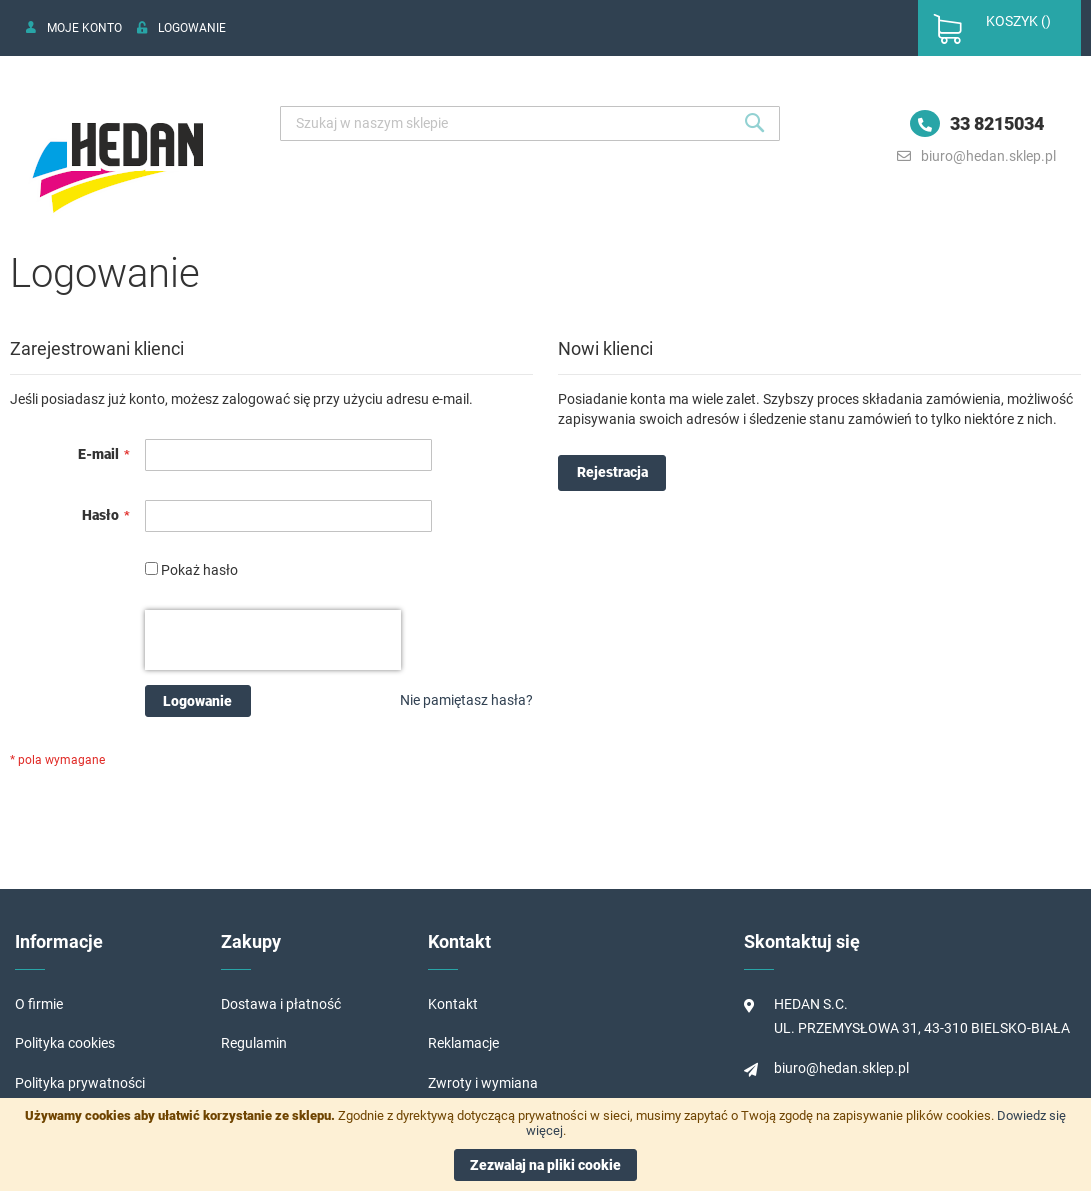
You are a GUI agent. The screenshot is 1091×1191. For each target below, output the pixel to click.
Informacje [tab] (59, 941)
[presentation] (273, 640)
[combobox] (530, 123)
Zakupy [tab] (251, 941)
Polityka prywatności (80, 1083)
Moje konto (84, 28)
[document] (545, 1144)
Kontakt (453, 1004)
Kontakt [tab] (459, 941)
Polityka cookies (65, 1043)
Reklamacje (463, 1043)
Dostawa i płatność (281, 1004)
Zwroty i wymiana (483, 1083)
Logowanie (192, 28)
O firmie (39, 1004)
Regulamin (254, 1043)
